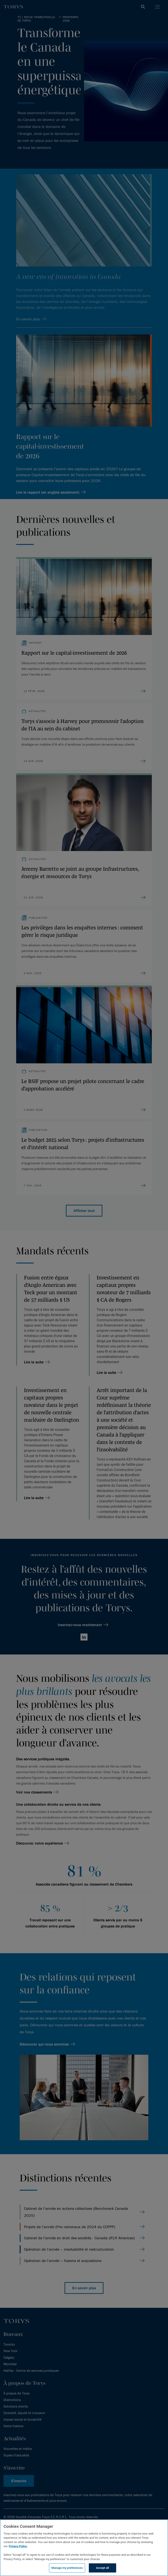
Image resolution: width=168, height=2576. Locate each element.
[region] (84, 2547)
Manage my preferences (67, 2567)
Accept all (102, 2567)
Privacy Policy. (18, 2546)
